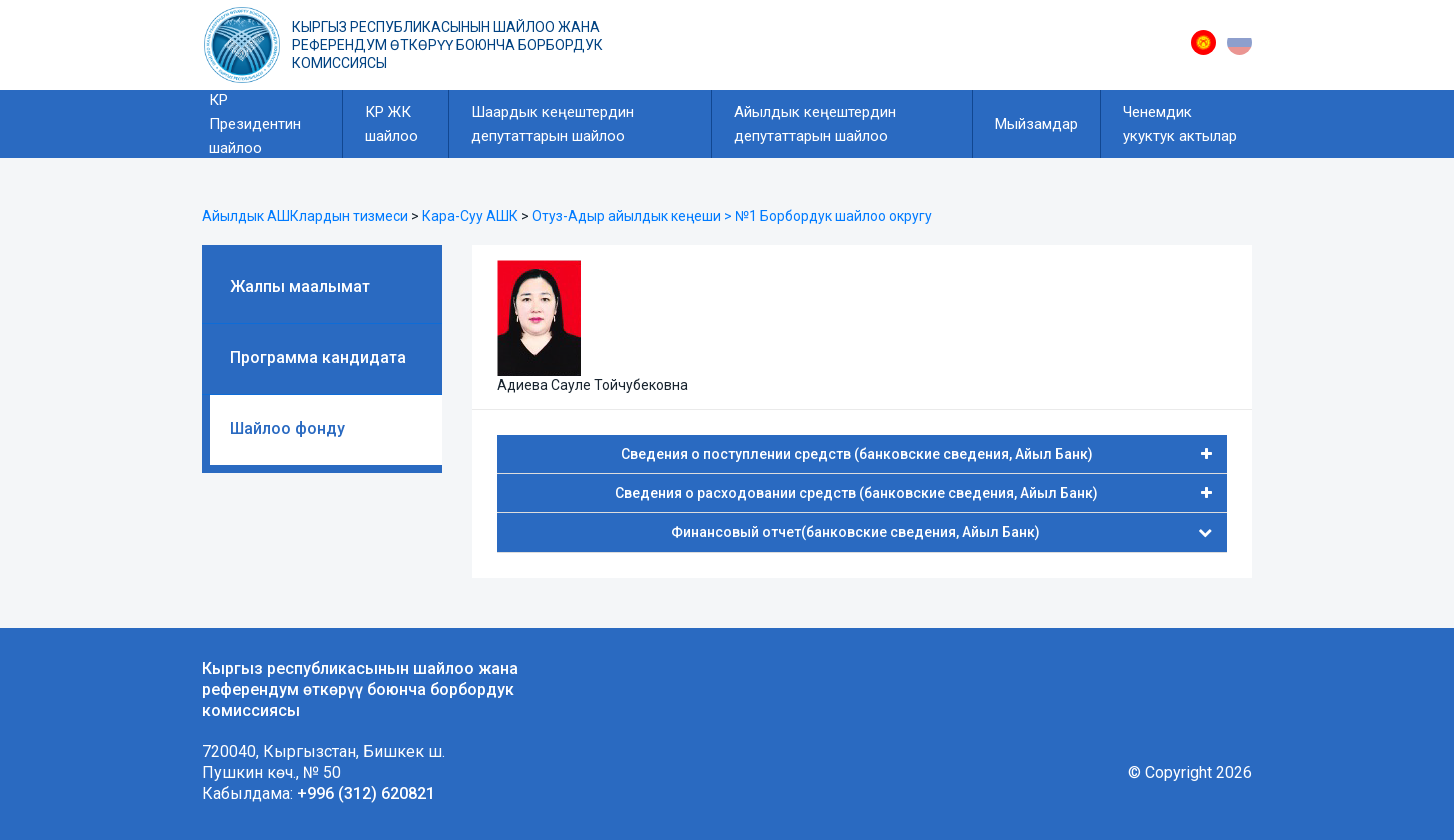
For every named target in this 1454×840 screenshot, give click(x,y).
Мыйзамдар (1036, 124)
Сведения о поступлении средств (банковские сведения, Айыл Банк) (917, 454)
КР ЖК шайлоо (391, 124)
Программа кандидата (318, 357)
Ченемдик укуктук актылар (1180, 124)
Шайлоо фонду (287, 428)
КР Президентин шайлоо (255, 124)
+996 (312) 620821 (366, 793)
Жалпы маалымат (300, 286)
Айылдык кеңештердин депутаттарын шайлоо (815, 124)
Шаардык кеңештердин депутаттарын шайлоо (552, 124)
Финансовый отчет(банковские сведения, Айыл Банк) (942, 532)
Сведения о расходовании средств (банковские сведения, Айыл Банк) (913, 493)
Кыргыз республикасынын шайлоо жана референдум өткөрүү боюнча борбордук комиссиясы (447, 45)
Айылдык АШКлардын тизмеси (305, 216)
